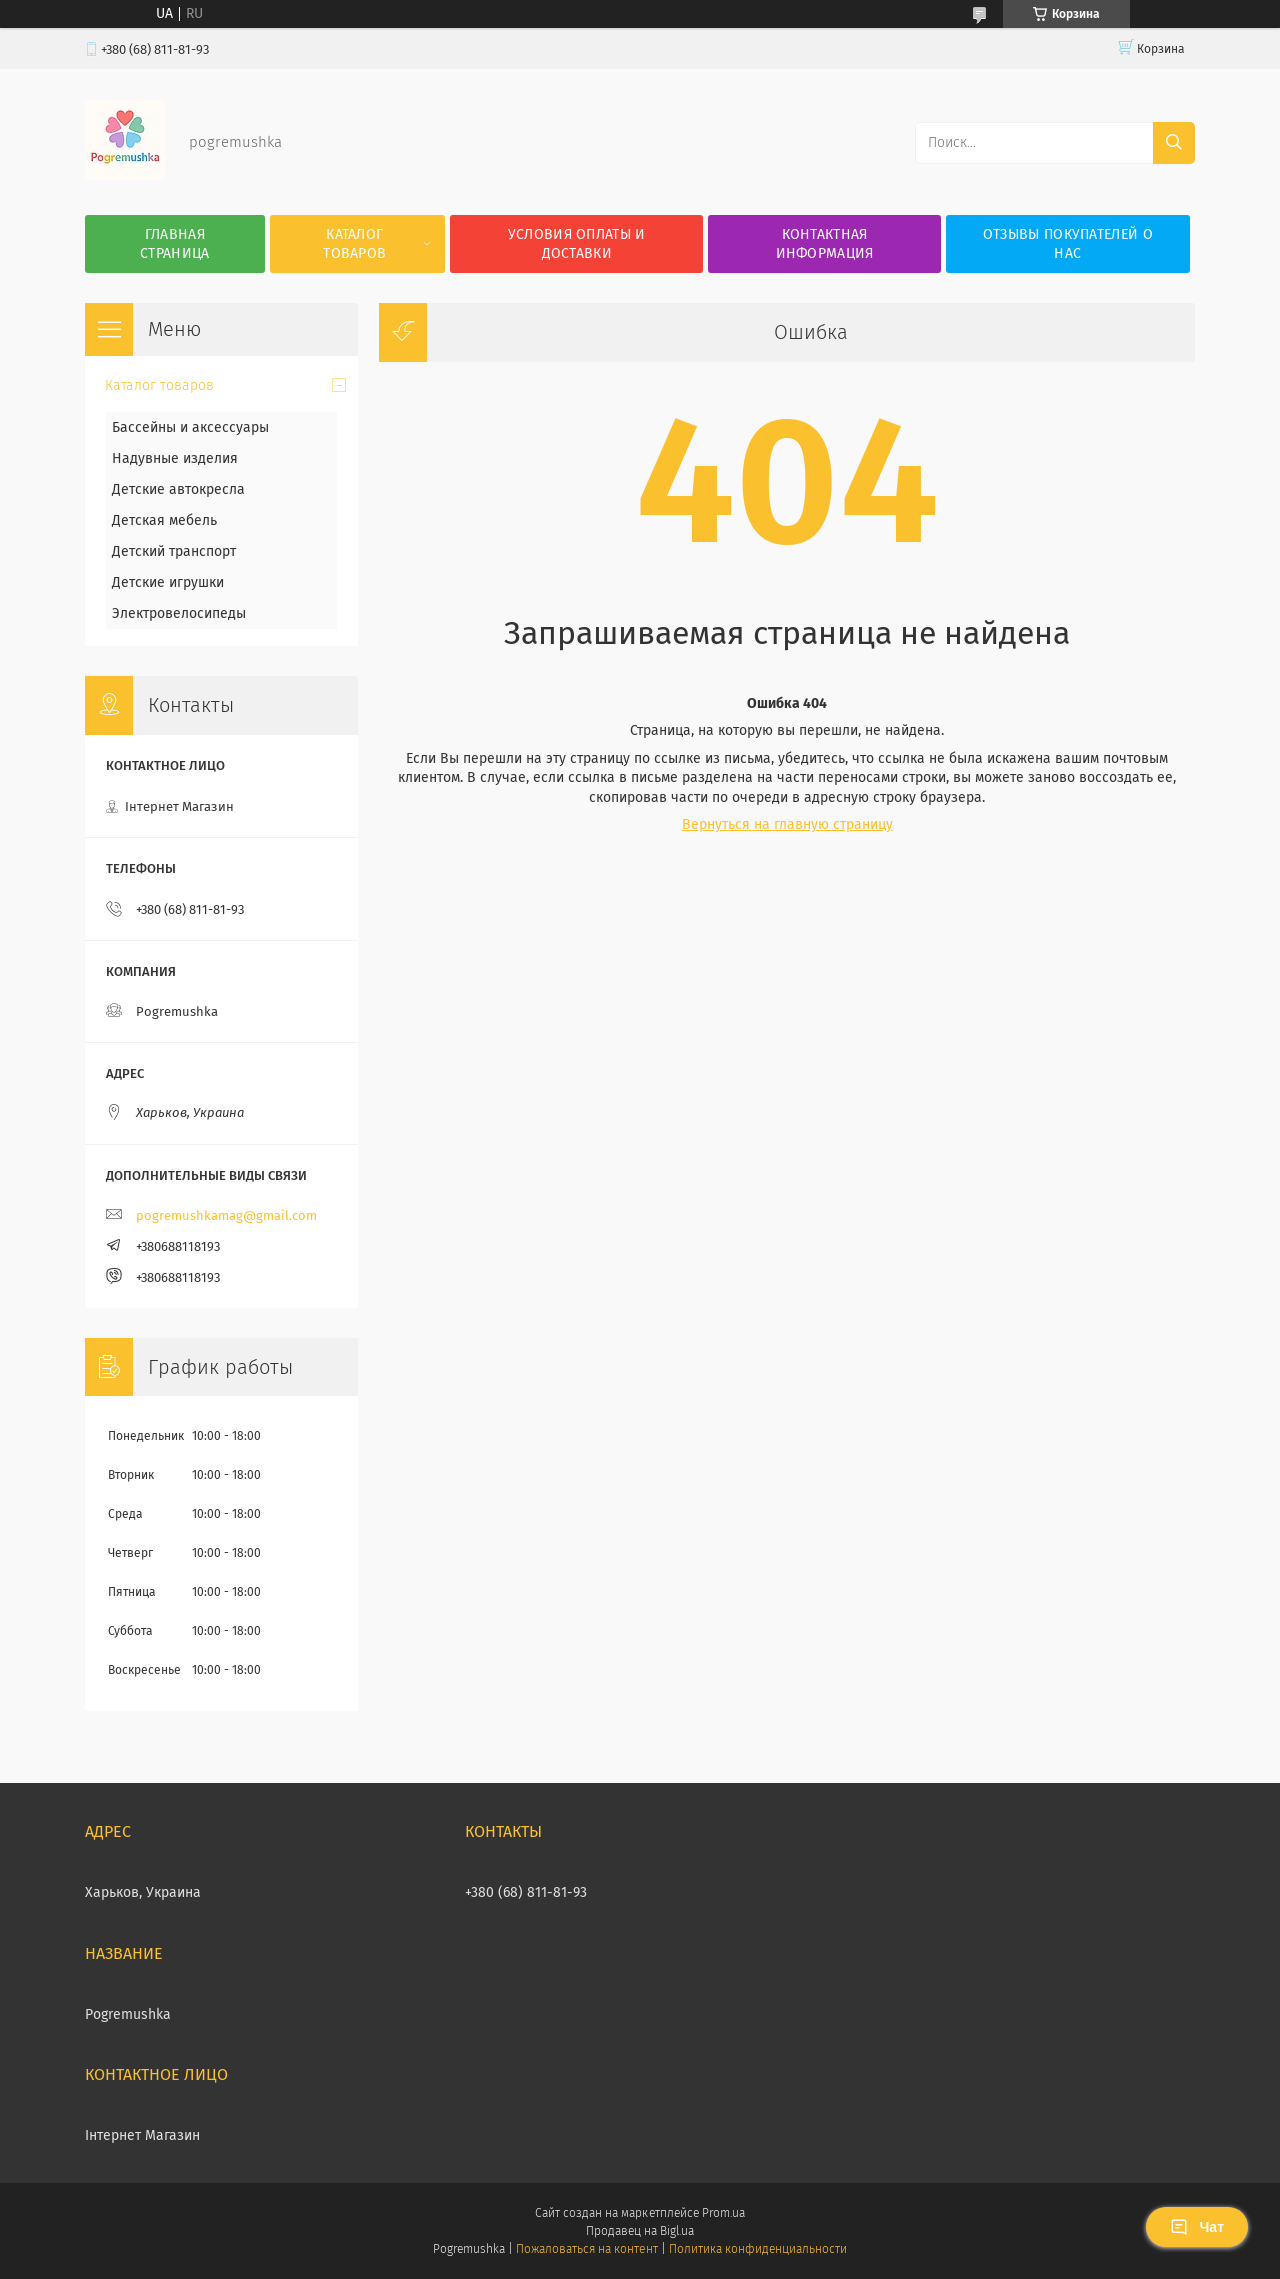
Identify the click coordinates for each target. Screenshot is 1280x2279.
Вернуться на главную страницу (787, 824)
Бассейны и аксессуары (190, 427)
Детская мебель (164, 520)
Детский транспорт (174, 551)
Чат (1197, 2227)
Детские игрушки (168, 582)
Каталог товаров (354, 244)
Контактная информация (825, 244)
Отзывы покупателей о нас (1068, 244)
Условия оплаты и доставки (577, 244)
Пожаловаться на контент (586, 2249)
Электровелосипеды (179, 613)
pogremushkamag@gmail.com (226, 1215)
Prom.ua (723, 2213)
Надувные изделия (175, 458)
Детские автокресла (178, 489)
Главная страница (174, 244)
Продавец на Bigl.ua (640, 2231)
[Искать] (1174, 143)
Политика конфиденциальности (758, 2249)
